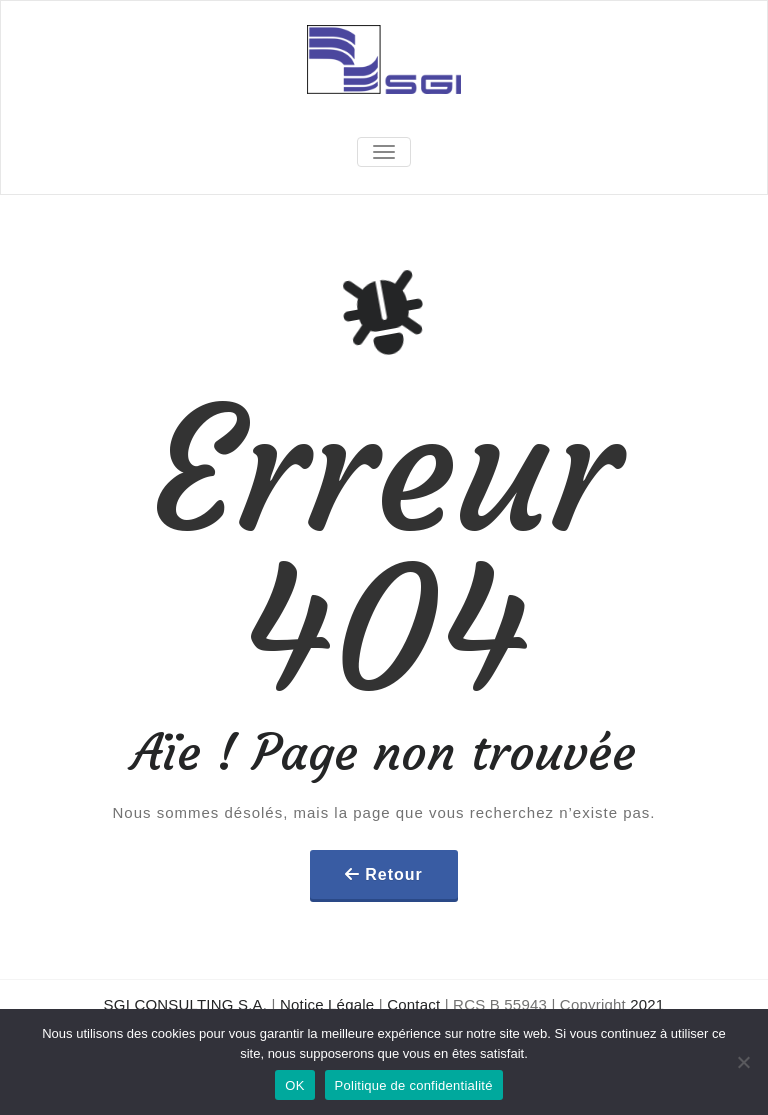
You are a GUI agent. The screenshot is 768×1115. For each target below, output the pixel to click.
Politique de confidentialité (414, 1085)
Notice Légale (327, 1004)
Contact (413, 1004)
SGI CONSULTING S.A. (186, 1004)
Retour (394, 874)
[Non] (743, 1062)
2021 (647, 1004)
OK (294, 1085)
